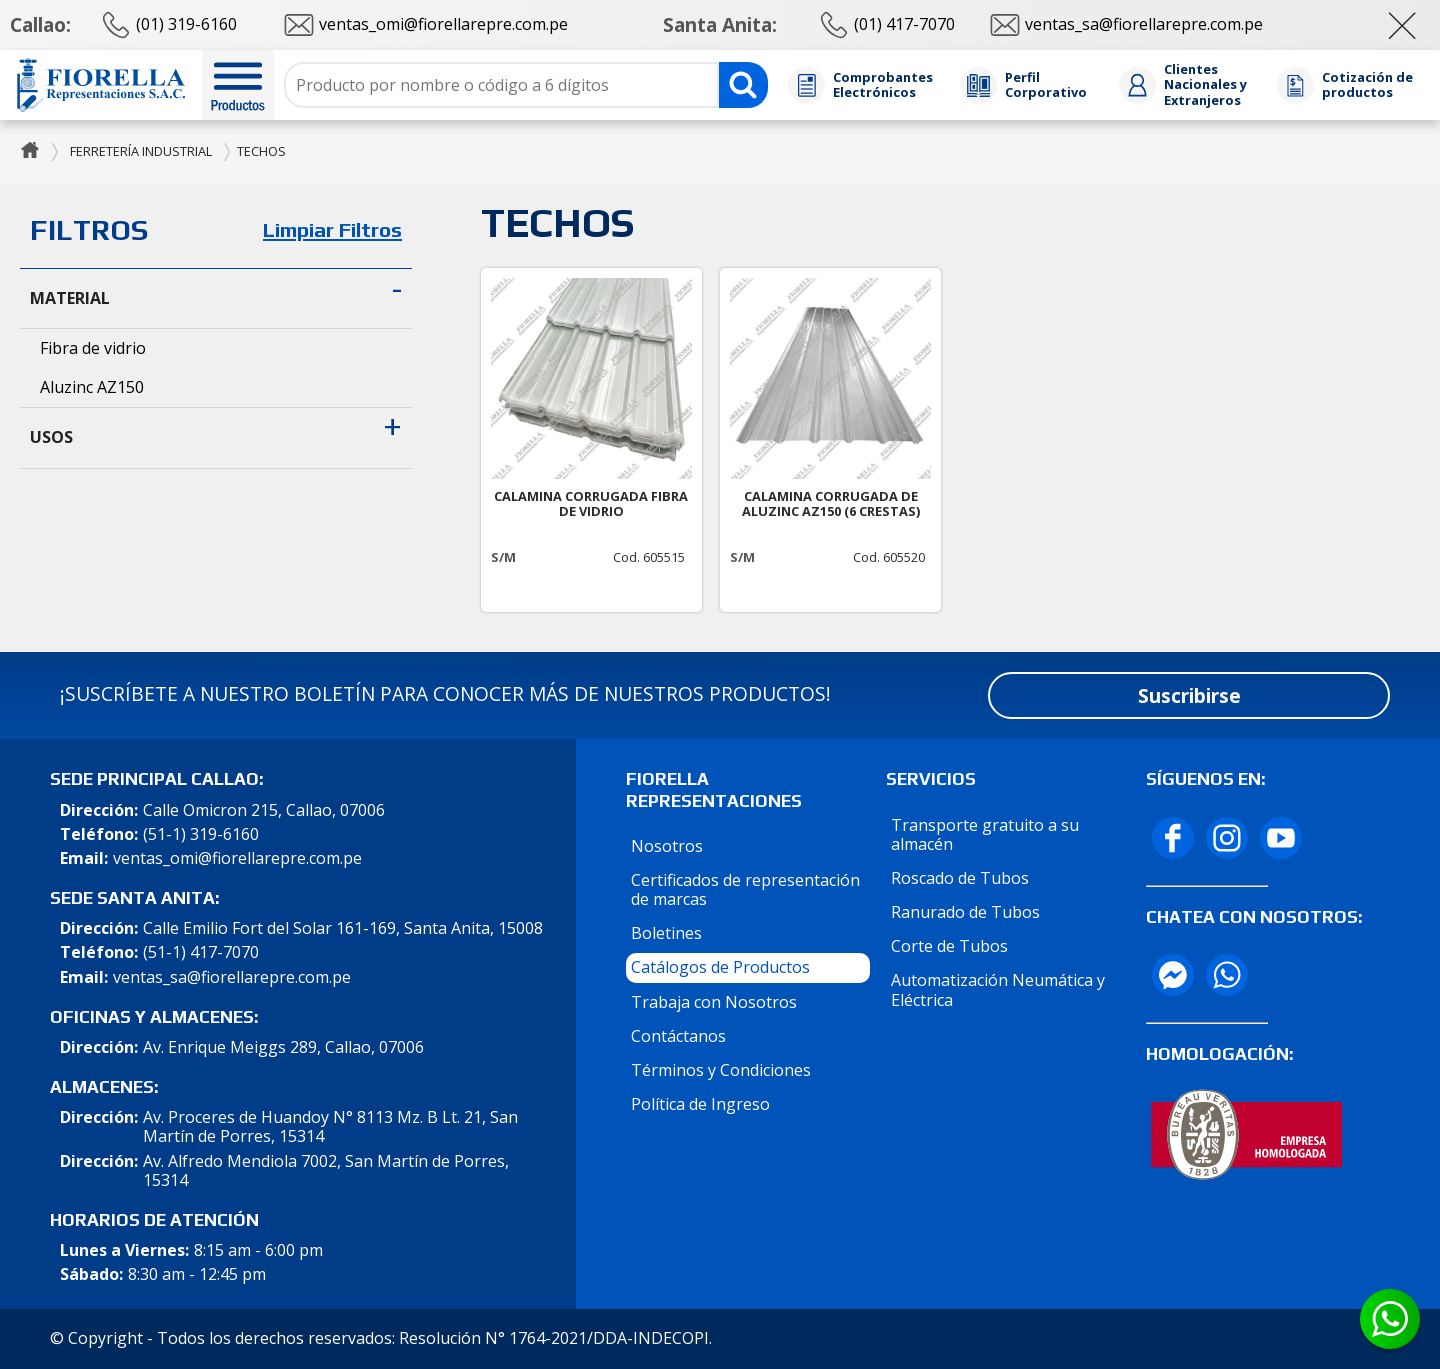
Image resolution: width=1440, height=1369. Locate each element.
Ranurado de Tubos (965, 912)
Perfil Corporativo (1046, 85)
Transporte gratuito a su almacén (985, 834)
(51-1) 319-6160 (201, 834)
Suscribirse (1189, 695)
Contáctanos (678, 1036)
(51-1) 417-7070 (201, 952)
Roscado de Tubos (960, 878)
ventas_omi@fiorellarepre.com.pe (237, 858)
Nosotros (667, 846)
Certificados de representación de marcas (745, 889)
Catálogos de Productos (720, 967)
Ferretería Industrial (141, 151)
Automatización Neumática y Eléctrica (998, 989)
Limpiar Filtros (332, 230)
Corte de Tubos (949, 946)
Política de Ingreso (700, 1104)
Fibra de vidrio (93, 348)
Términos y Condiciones (721, 1070)
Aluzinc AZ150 (92, 387)
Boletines (666, 933)
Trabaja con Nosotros (714, 1002)
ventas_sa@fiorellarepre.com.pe (232, 977)
